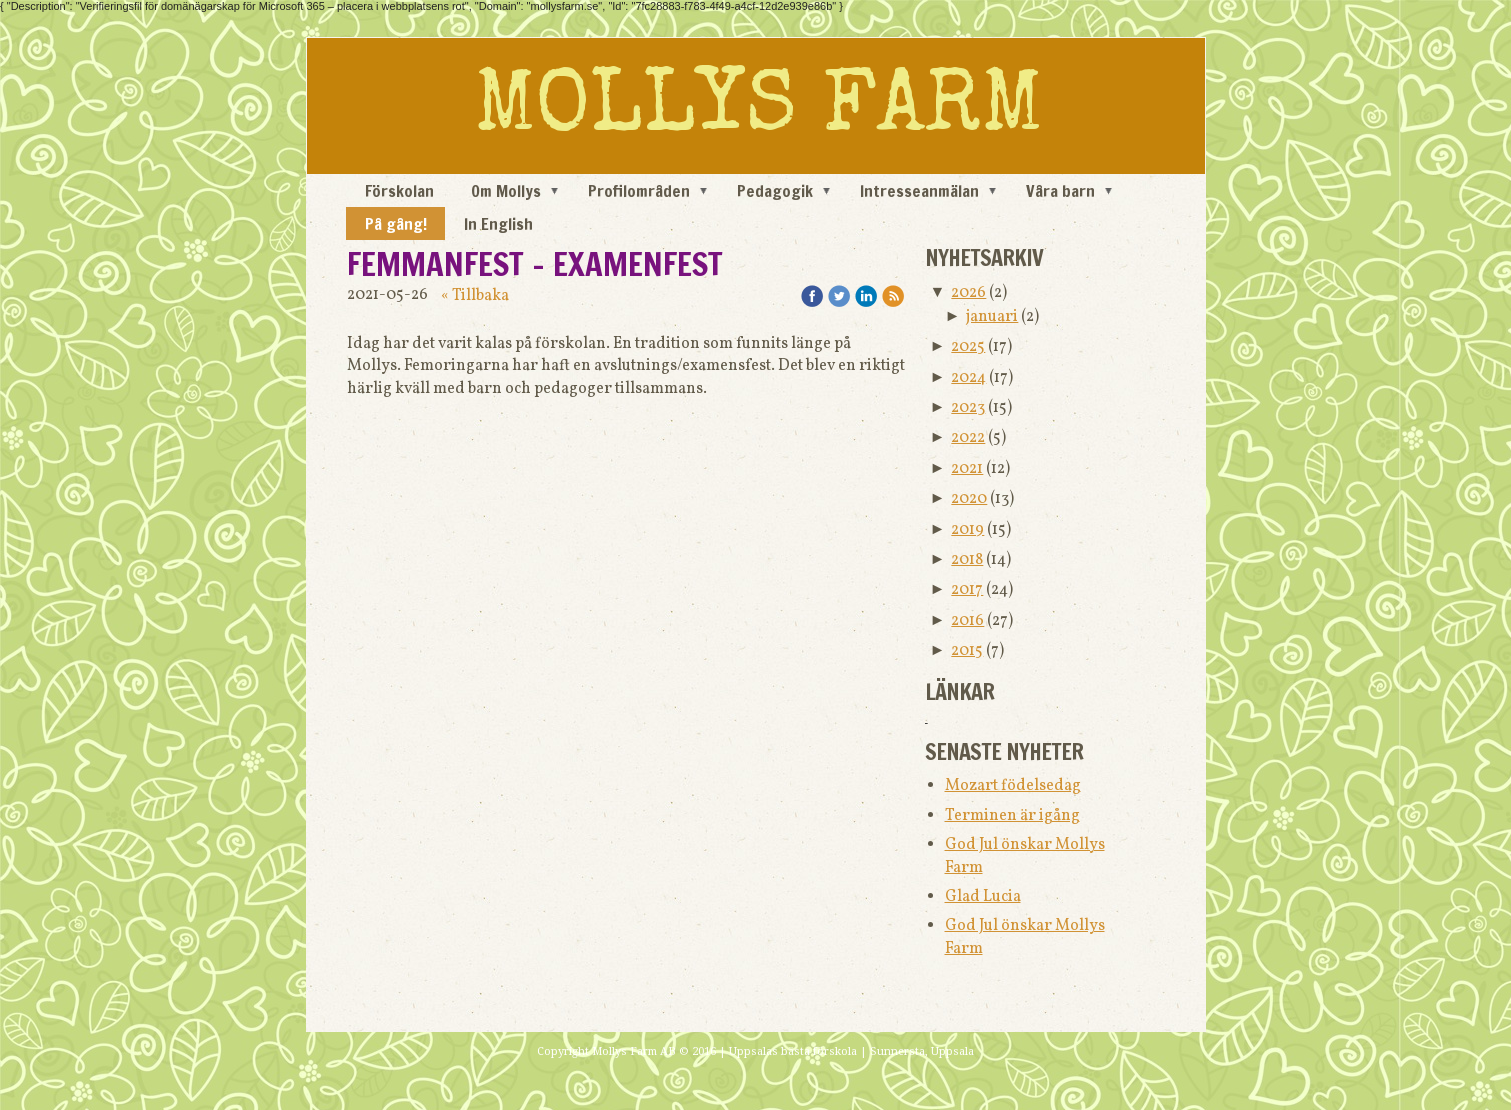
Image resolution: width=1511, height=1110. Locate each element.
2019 (967, 530)
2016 (967, 621)
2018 (967, 560)
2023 (968, 408)
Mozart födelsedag (1013, 786)
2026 (968, 293)
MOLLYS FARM (758, 111)
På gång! (396, 224)
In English (498, 224)
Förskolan (399, 191)
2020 (969, 499)
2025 (968, 347)
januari (992, 317)
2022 (968, 438)
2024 (968, 378)
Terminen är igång (1012, 816)
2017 (967, 590)
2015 (967, 651)
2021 (967, 469)
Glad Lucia (983, 897)
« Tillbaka (475, 296)
